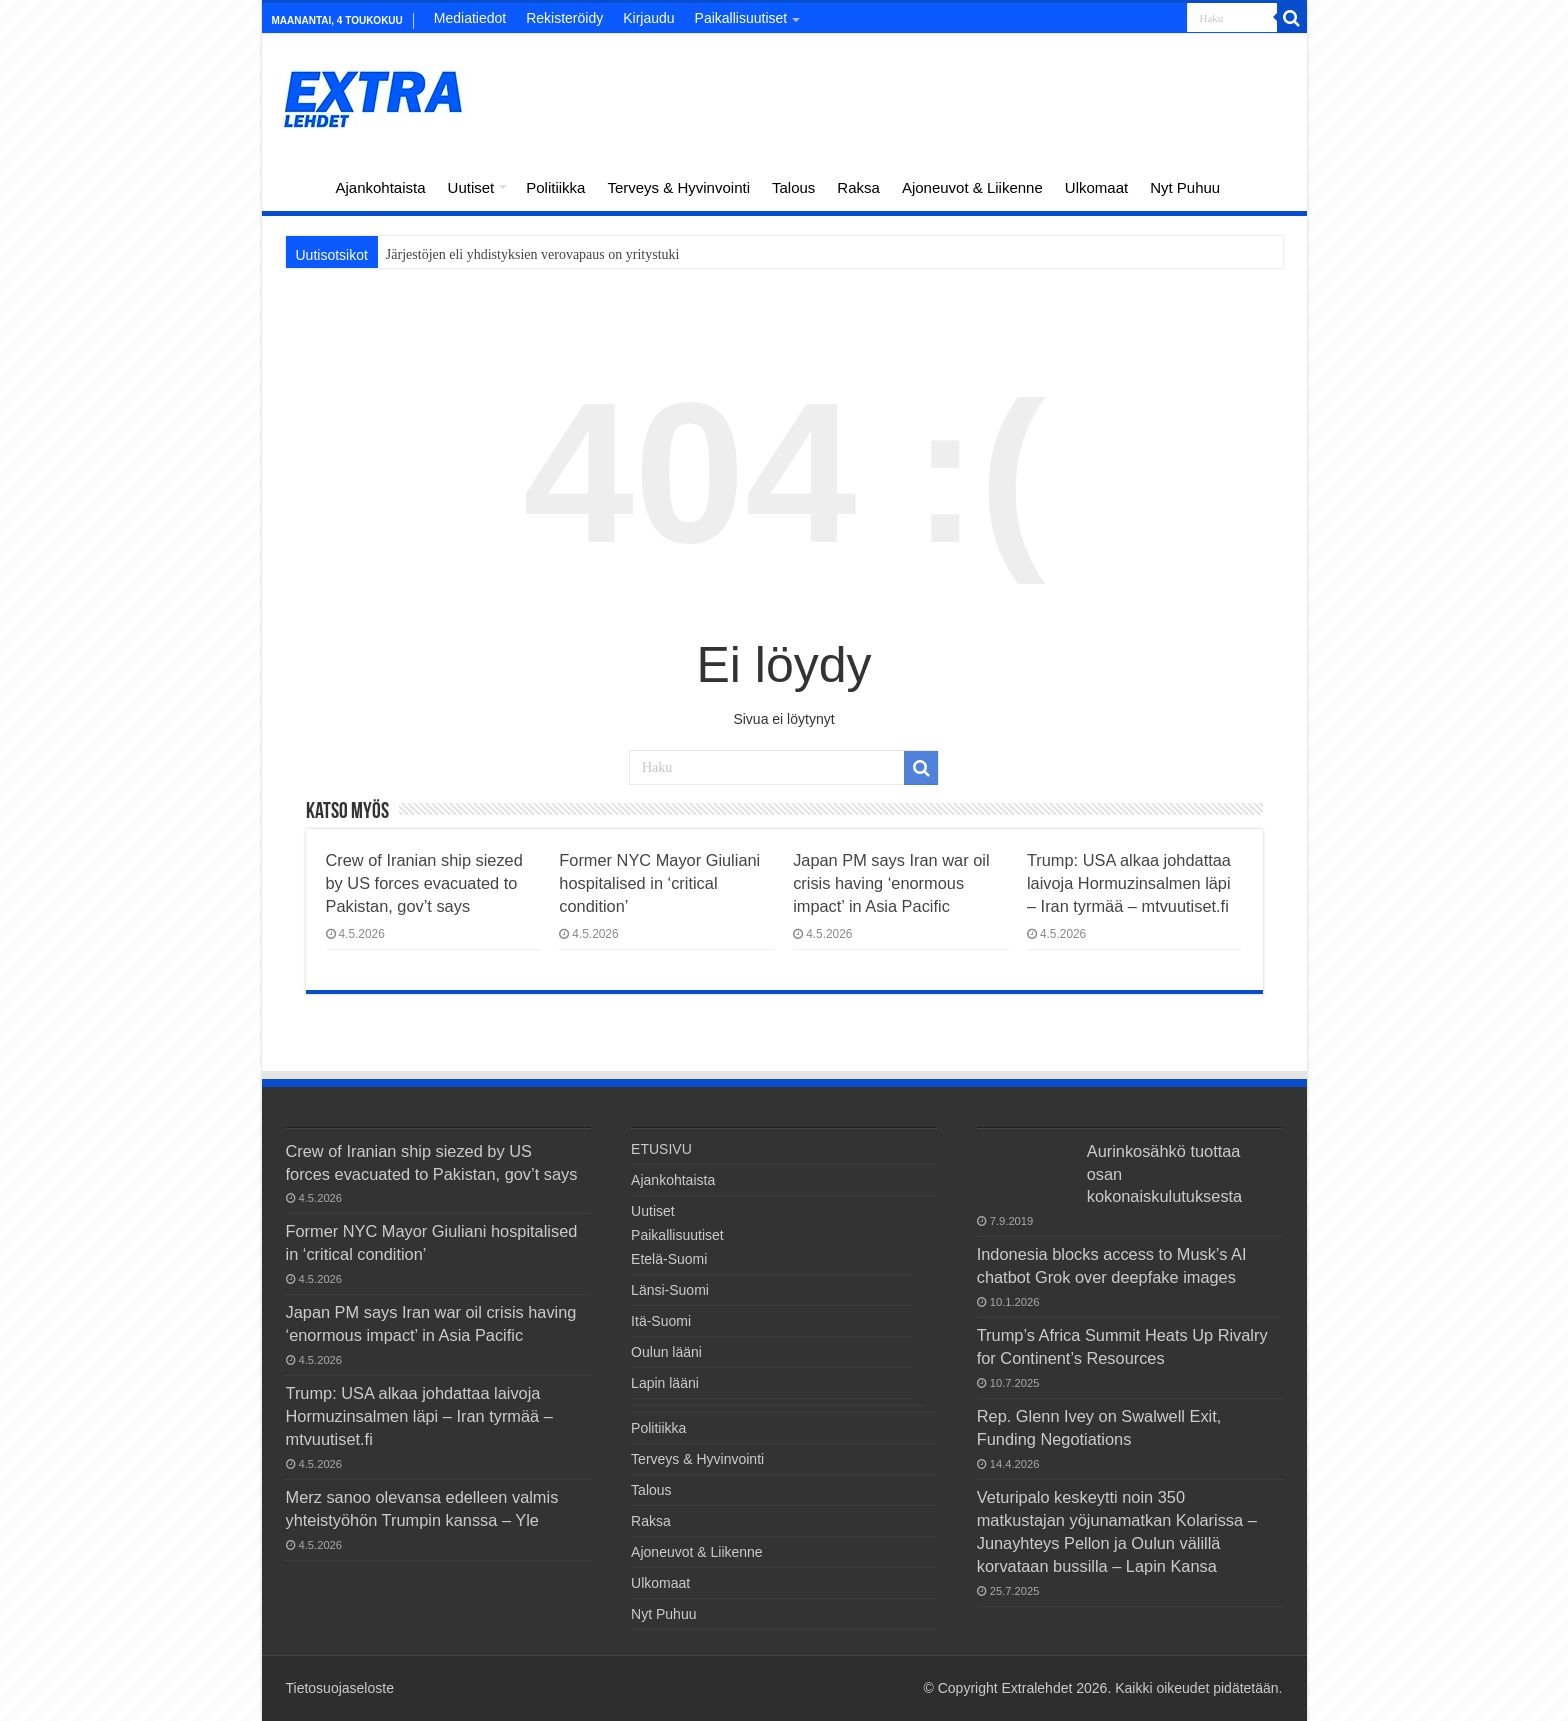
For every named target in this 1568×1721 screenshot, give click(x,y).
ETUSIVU (298, 185)
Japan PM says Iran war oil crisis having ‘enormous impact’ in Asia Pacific (891, 883)
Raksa (858, 187)
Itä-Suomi (661, 1321)
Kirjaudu (648, 18)
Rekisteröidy (564, 18)
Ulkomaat (1096, 187)
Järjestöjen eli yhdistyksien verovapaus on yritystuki (533, 254)
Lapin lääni (665, 1383)
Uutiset (471, 187)
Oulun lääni (666, 1352)
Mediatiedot (470, 18)
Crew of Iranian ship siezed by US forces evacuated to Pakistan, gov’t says (424, 883)
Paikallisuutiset (741, 18)
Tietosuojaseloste (340, 1688)
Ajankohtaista (381, 187)
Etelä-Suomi (669, 1259)
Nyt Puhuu (1185, 187)
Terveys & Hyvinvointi (678, 187)
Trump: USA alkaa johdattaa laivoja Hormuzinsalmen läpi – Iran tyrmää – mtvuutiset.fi (1129, 883)
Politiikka (555, 187)
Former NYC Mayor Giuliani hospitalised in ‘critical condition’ (659, 883)
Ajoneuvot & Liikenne (972, 187)
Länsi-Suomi (670, 1290)
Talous (793, 187)
